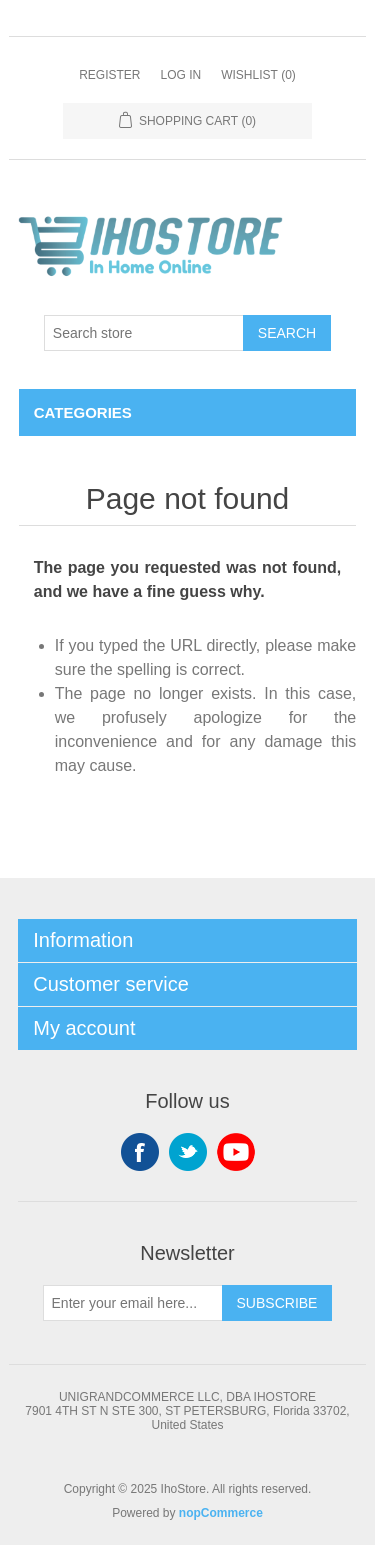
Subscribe (277, 1303)
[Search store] (144, 333)
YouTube (236, 1152)
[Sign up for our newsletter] (133, 1303)
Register (109, 75)
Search (287, 333)
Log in (180, 75)
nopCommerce (221, 1513)
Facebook (140, 1152)
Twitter (188, 1152)
